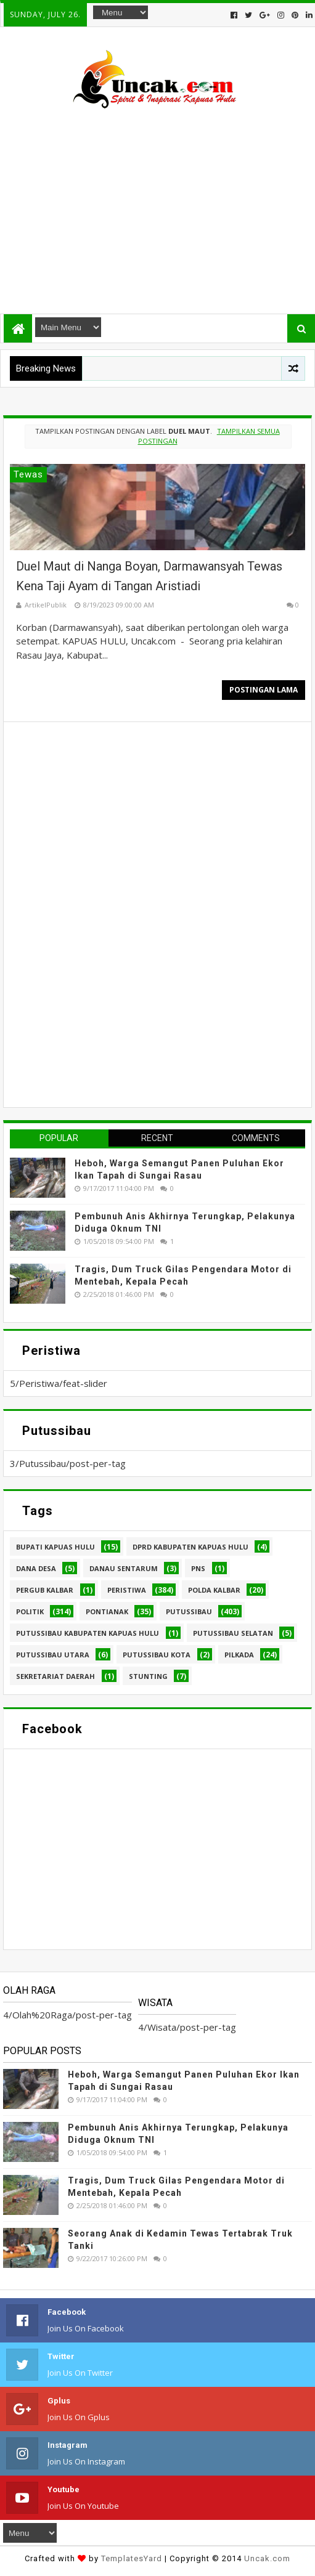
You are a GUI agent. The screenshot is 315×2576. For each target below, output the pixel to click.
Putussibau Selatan (233, 1633)
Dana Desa (36, 1568)
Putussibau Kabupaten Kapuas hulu (87, 1633)
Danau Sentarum (123, 1568)
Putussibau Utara (52, 1654)
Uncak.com (267, 2558)
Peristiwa (126, 1590)
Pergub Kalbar (44, 1590)
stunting (148, 1676)
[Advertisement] (157, 206)
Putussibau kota (156, 1654)
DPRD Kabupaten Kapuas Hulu (190, 1546)
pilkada (239, 1654)
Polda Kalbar (214, 1590)
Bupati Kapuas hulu (55, 1546)
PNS (198, 1568)
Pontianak (107, 1611)
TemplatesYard (131, 2558)
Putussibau (189, 1611)
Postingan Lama (263, 690)
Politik (30, 1611)
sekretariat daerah (55, 1676)
